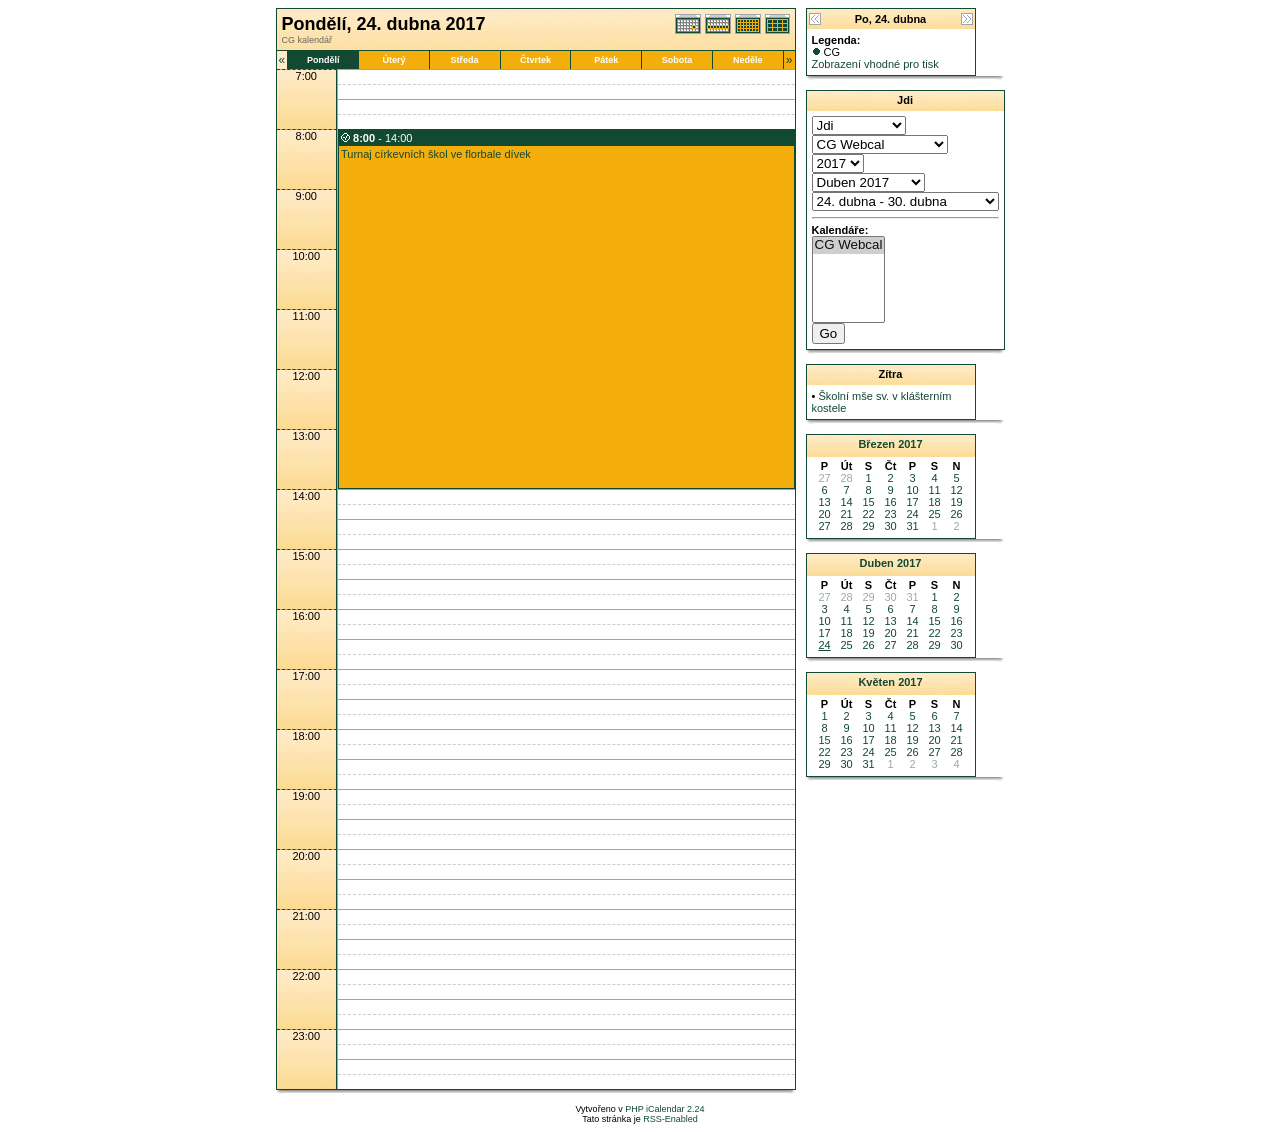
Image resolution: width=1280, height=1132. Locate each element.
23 (890, 514)
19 (956, 502)
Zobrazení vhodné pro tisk (875, 64)
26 (956, 514)
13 (824, 502)
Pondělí (323, 60)
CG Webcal (849, 245)
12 (956, 490)
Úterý (393, 60)
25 (934, 514)
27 (824, 526)
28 (846, 526)
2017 (910, 444)
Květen (876, 682)
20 (824, 514)
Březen (876, 444)
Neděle (748, 60)
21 (846, 514)
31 (912, 526)
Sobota (677, 60)
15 (868, 502)
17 (912, 502)
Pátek (606, 60)
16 (890, 502)
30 (890, 526)
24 (912, 514)
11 (934, 490)
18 (934, 502)
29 (868, 526)
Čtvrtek (535, 60)
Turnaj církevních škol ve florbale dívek (436, 154)
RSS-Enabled (670, 1119)
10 (912, 490)
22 (868, 514)
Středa (465, 60)
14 (846, 502)
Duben (877, 563)
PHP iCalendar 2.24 (664, 1109)
